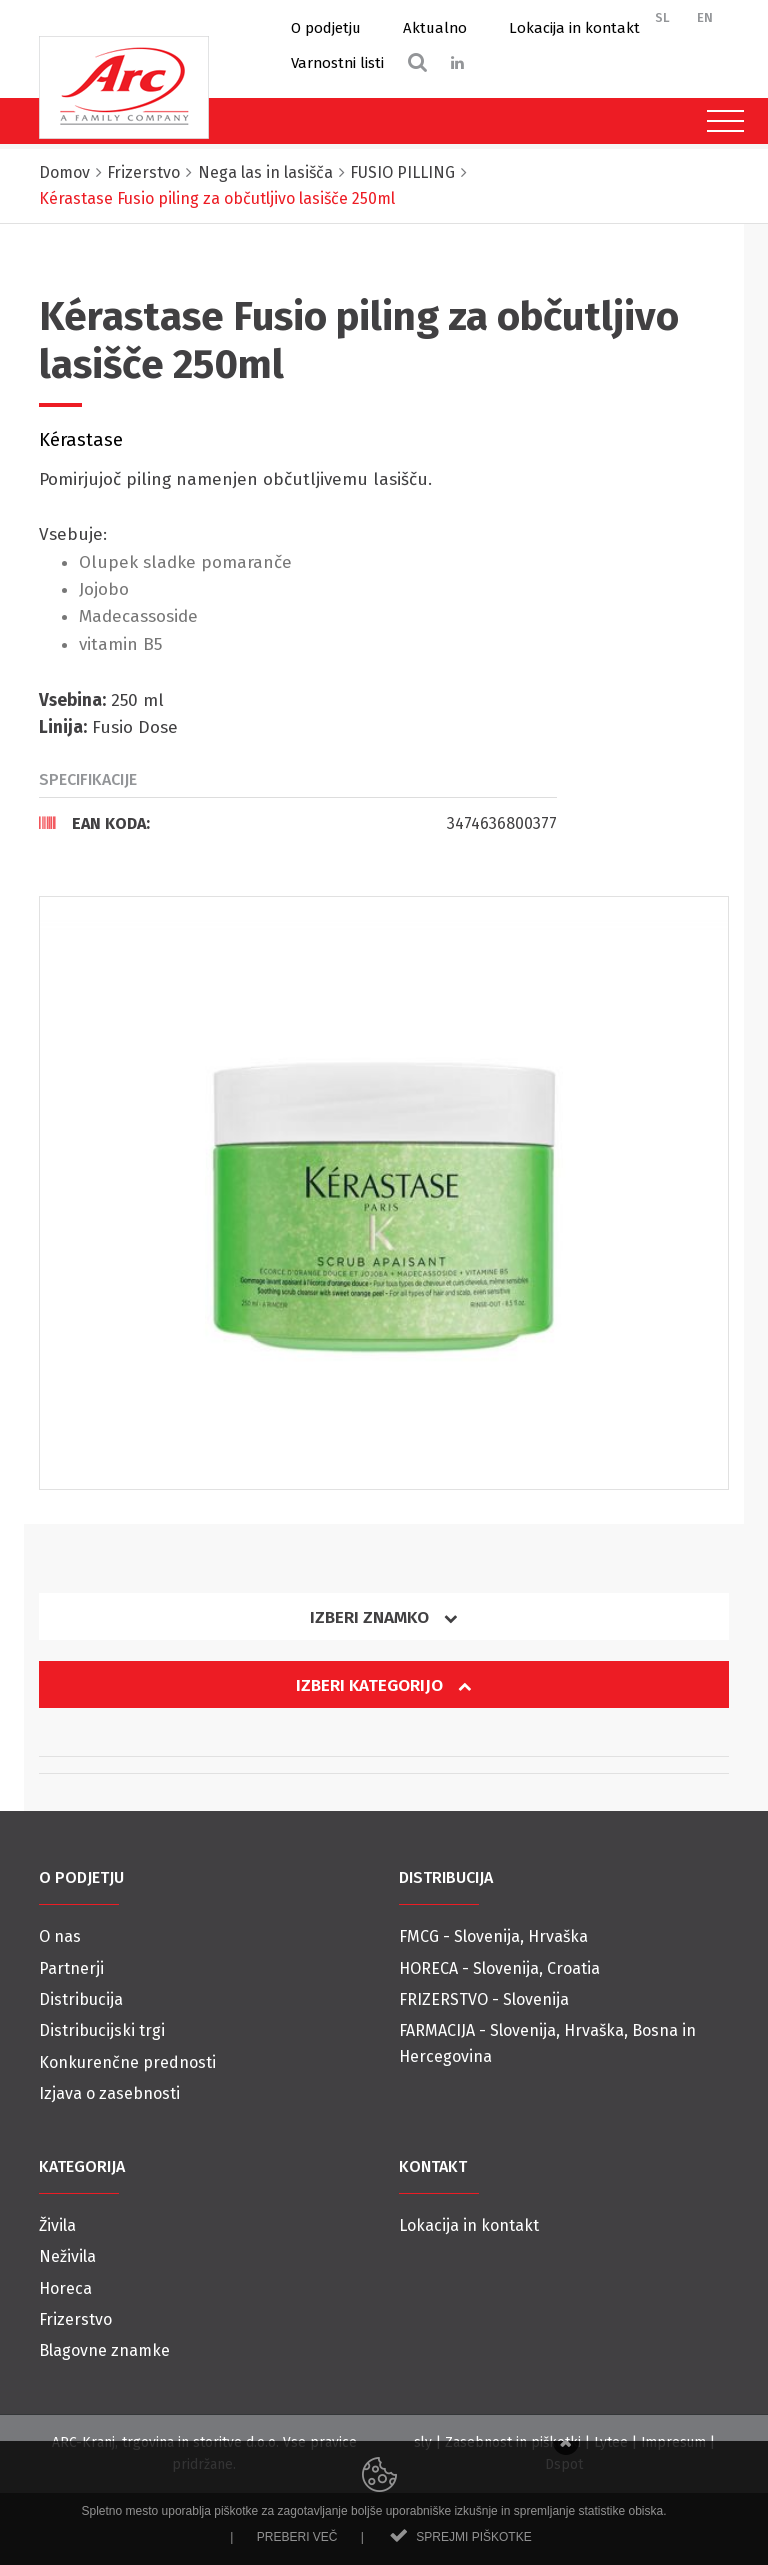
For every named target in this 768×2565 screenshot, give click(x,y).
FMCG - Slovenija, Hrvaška (493, 1936)
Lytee (611, 2442)
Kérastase (81, 440)
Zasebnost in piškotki (513, 2442)
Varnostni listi (337, 63)
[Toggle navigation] (720, 121)
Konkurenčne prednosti (127, 2062)
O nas (60, 1936)
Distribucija (81, 1999)
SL (662, 17)
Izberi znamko (384, 1617)
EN (705, 17)
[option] (384, 1193)
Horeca (65, 2288)
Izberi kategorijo (384, 1685)
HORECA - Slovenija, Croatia (499, 1968)
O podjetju (326, 28)
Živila (57, 2225)
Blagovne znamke (104, 2350)
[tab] (298, 823)
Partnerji (71, 1968)
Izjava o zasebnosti (109, 2093)
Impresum (673, 2442)
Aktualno (435, 28)
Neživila (67, 2256)
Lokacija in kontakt (574, 28)
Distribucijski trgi (102, 2030)
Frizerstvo (75, 2319)
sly (423, 2442)
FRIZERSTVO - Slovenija (484, 1999)
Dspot (564, 2464)
